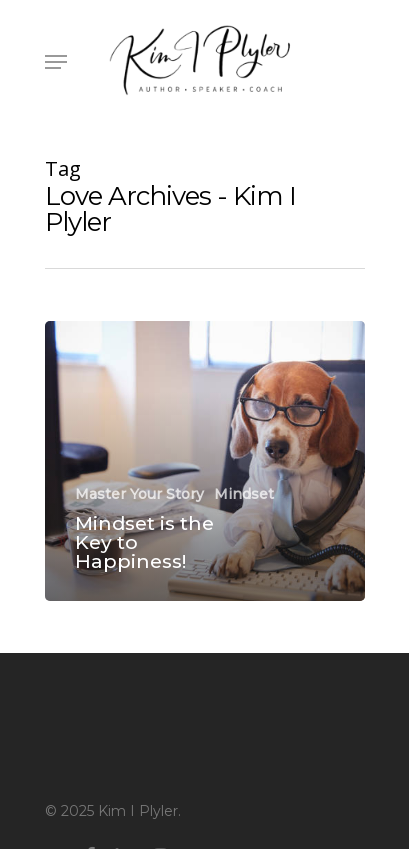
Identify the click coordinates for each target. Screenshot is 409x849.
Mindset (244, 494)
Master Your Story (139, 494)
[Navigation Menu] (56, 62)
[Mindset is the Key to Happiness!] (205, 461)
